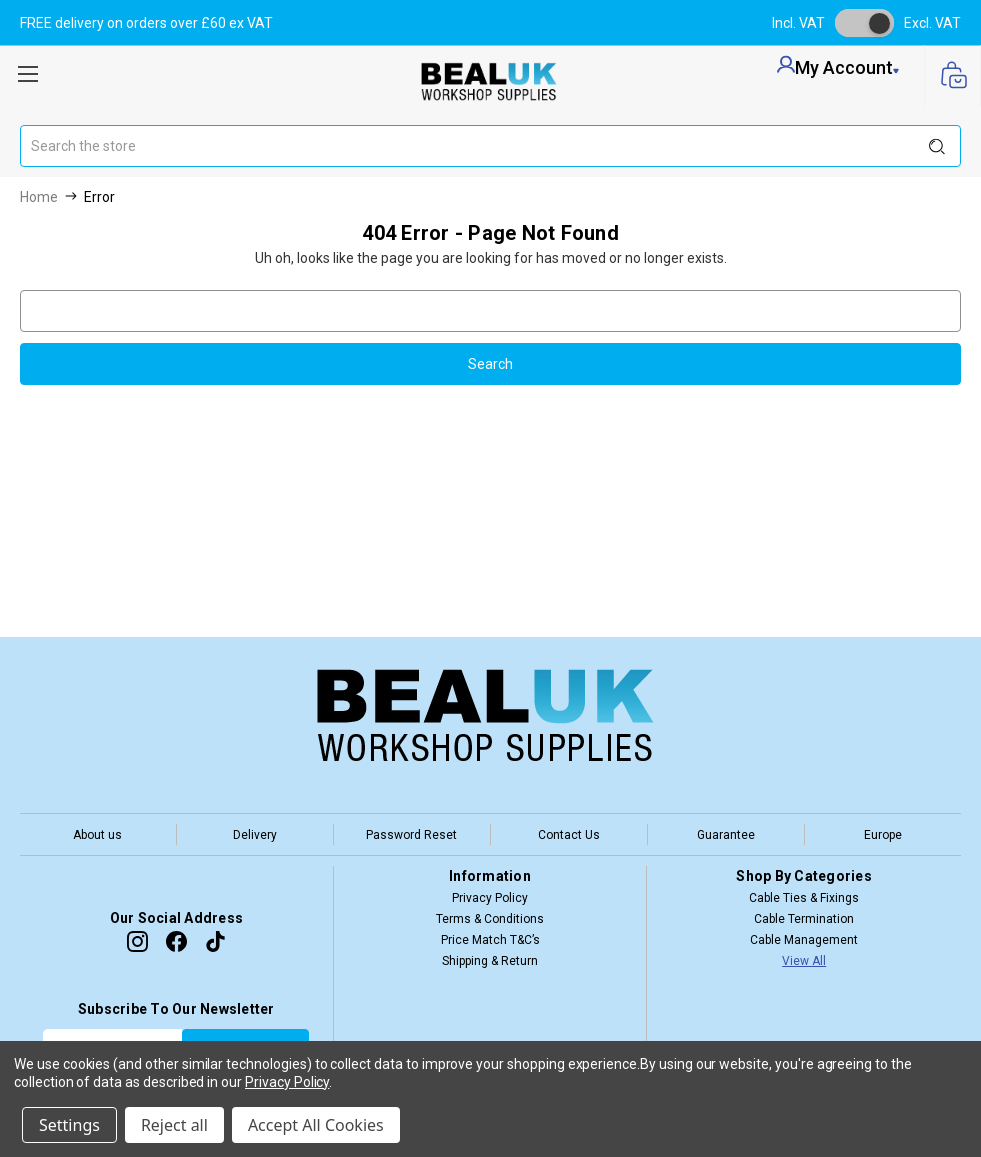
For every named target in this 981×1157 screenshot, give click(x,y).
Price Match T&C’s (490, 940)
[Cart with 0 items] (952, 76)
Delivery (255, 835)
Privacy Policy (490, 898)
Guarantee (726, 835)
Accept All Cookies (316, 1125)
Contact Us (569, 835)
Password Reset (411, 835)
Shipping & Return (490, 961)
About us (97, 835)
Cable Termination (804, 919)
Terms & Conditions (490, 919)
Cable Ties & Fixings (804, 898)
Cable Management (804, 940)
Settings (69, 1125)
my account (838, 67)
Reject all (174, 1125)
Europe (883, 835)
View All (804, 961)
